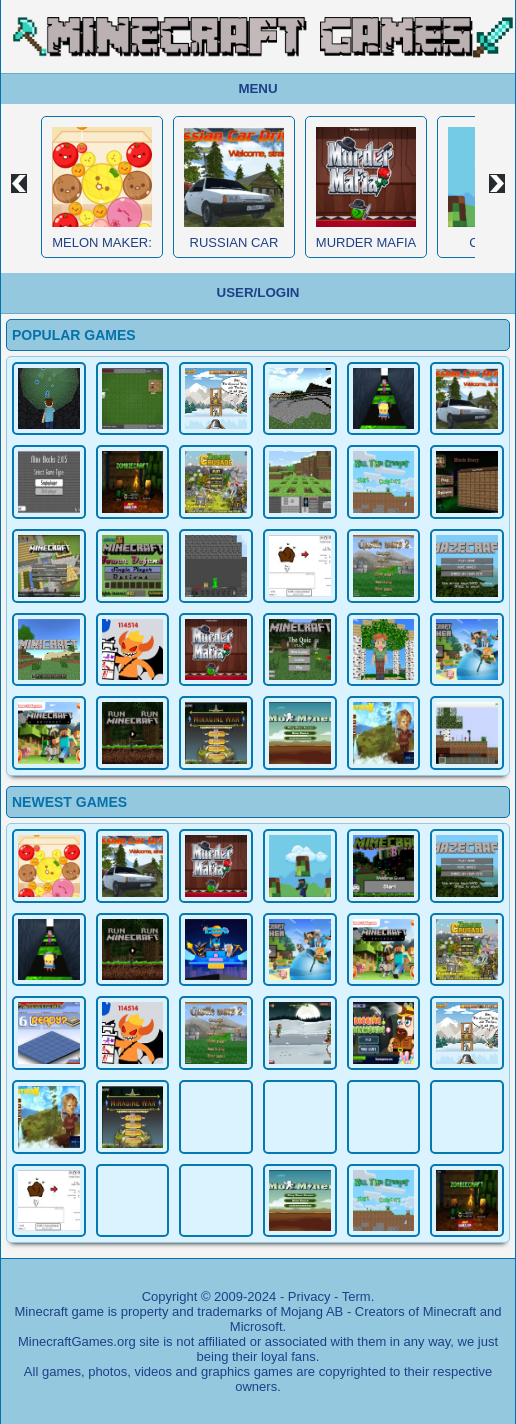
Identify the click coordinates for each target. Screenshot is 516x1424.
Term (356, 1296)
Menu (257, 88)
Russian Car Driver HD (234, 250)
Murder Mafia (366, 242)
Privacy (309, 1296)
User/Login (258, 292)
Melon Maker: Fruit (102, 250)
